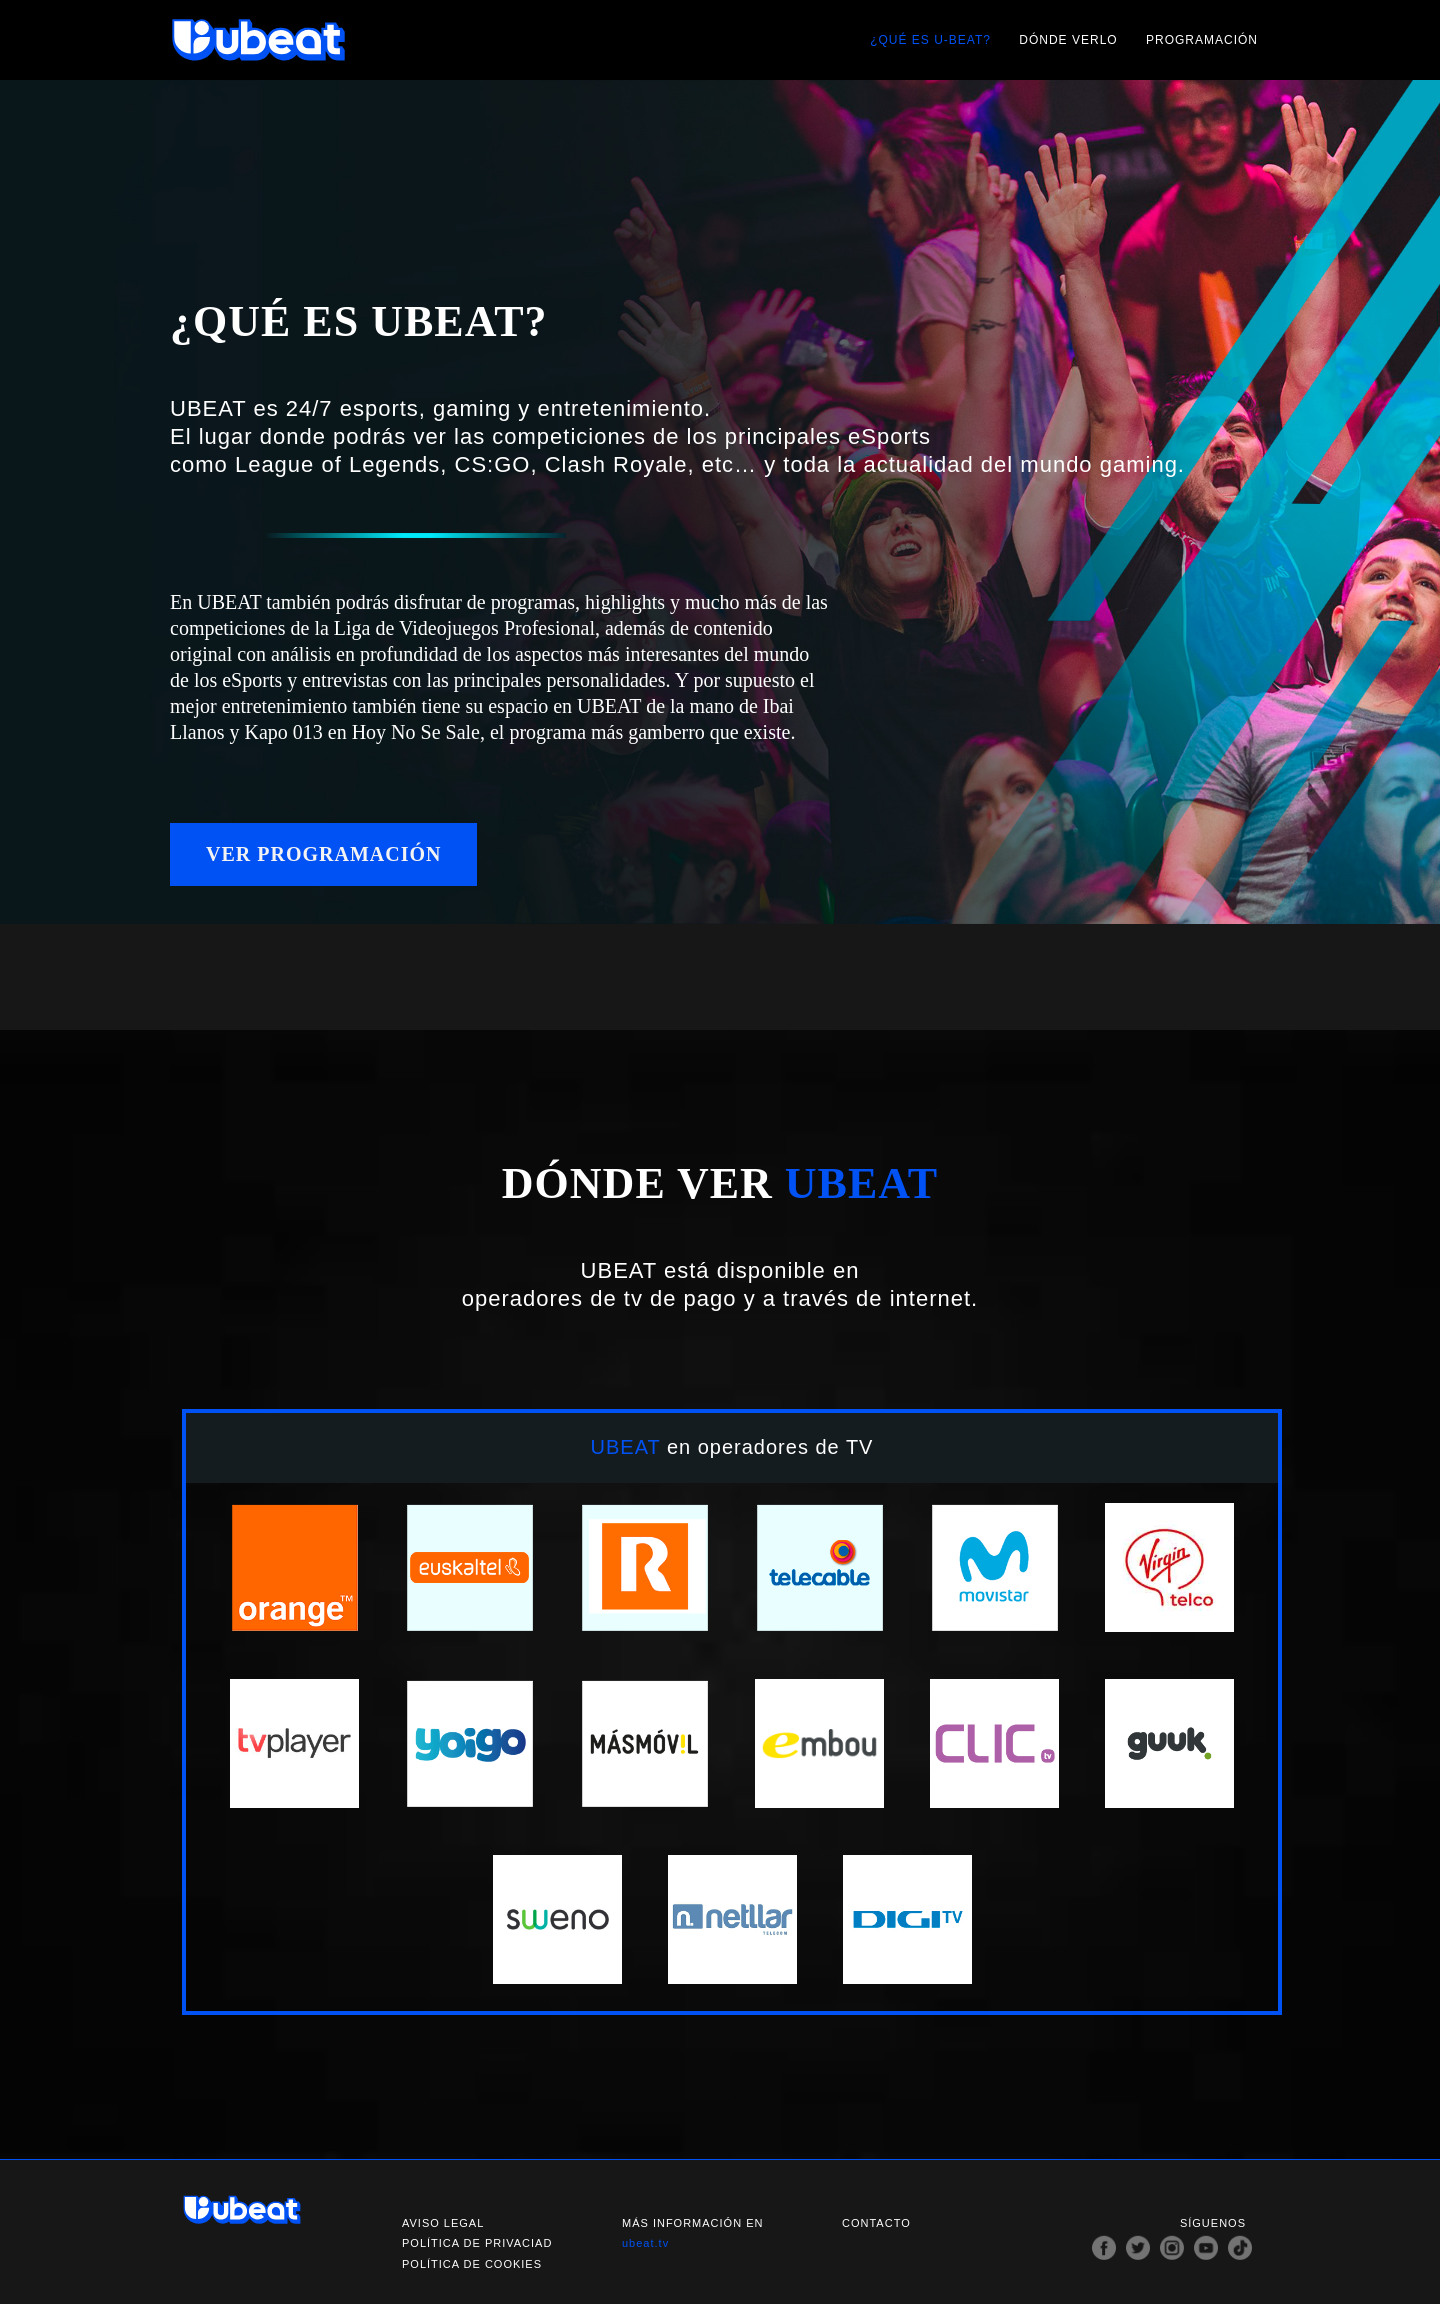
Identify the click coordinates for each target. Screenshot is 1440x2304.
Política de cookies (472, 2264)
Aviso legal (443, 2223)
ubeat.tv (645, 2243)
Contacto (876, 2223)
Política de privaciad (477, 2243)
